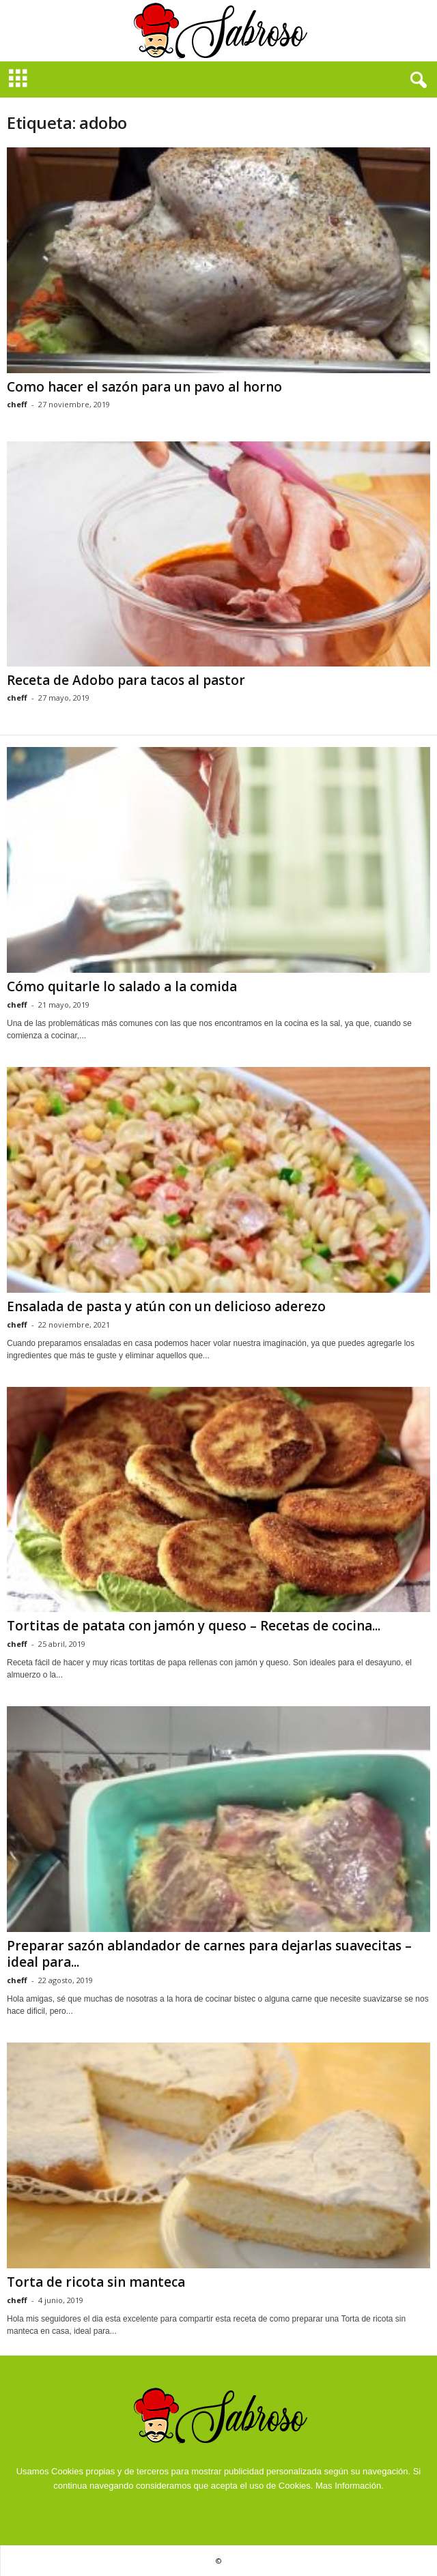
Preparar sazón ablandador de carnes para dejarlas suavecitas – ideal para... (209, 1954)
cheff (17, 404)
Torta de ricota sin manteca (96, 2282)
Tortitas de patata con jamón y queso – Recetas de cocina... (193, 1626)
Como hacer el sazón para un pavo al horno (144, 387)
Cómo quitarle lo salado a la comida (122, 986)
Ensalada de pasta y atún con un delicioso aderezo (166, 1306)
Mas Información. (349, 2485)
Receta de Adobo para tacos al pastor (126, 680)
